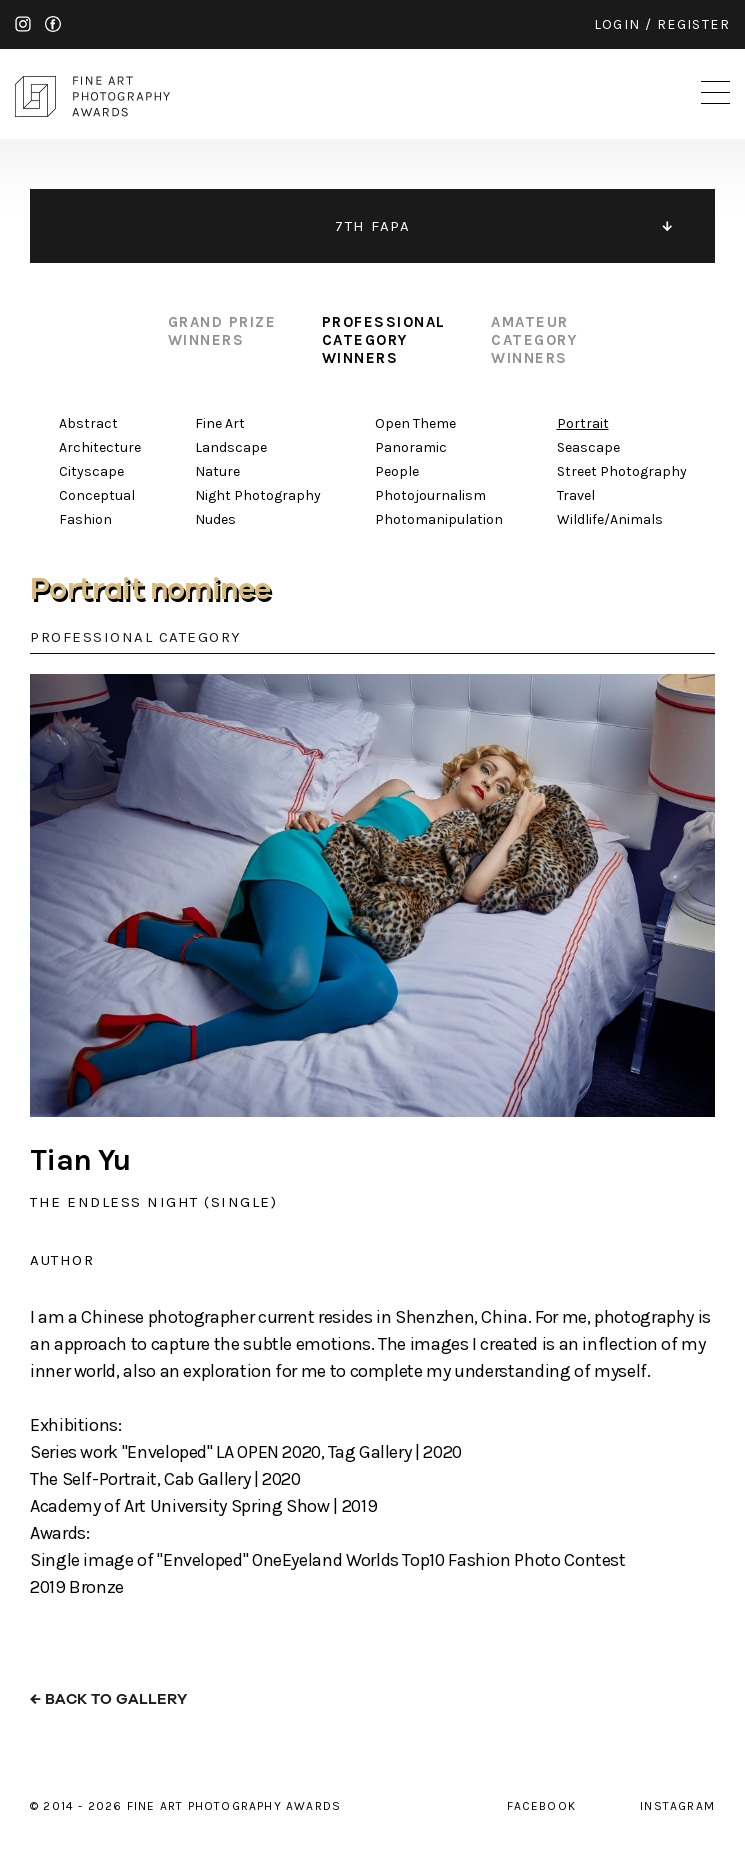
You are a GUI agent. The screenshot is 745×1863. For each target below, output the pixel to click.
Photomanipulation (439, 519)
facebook (53, 24)
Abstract (88, 423)
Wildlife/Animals (610, 519)
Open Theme (415, 423)
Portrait (583, 423)
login (617, 24)
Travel (576, 495)
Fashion (85, 519)
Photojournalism (430, 495)
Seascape (588, 447)
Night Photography (258, 495)
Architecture (100, 447)
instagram (23, 24)
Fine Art (220, 423)
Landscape (231, 447)
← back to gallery (108, 1699)
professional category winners (384, 340)
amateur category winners (534, 340)
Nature (217, 471)
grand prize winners (222, 331)
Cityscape (91, 471)
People (397, 471)
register (693, 24)
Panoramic (411, 447)
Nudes (215, 519)
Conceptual (97, 495)
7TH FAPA (372, 226)
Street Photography (622, 471)
